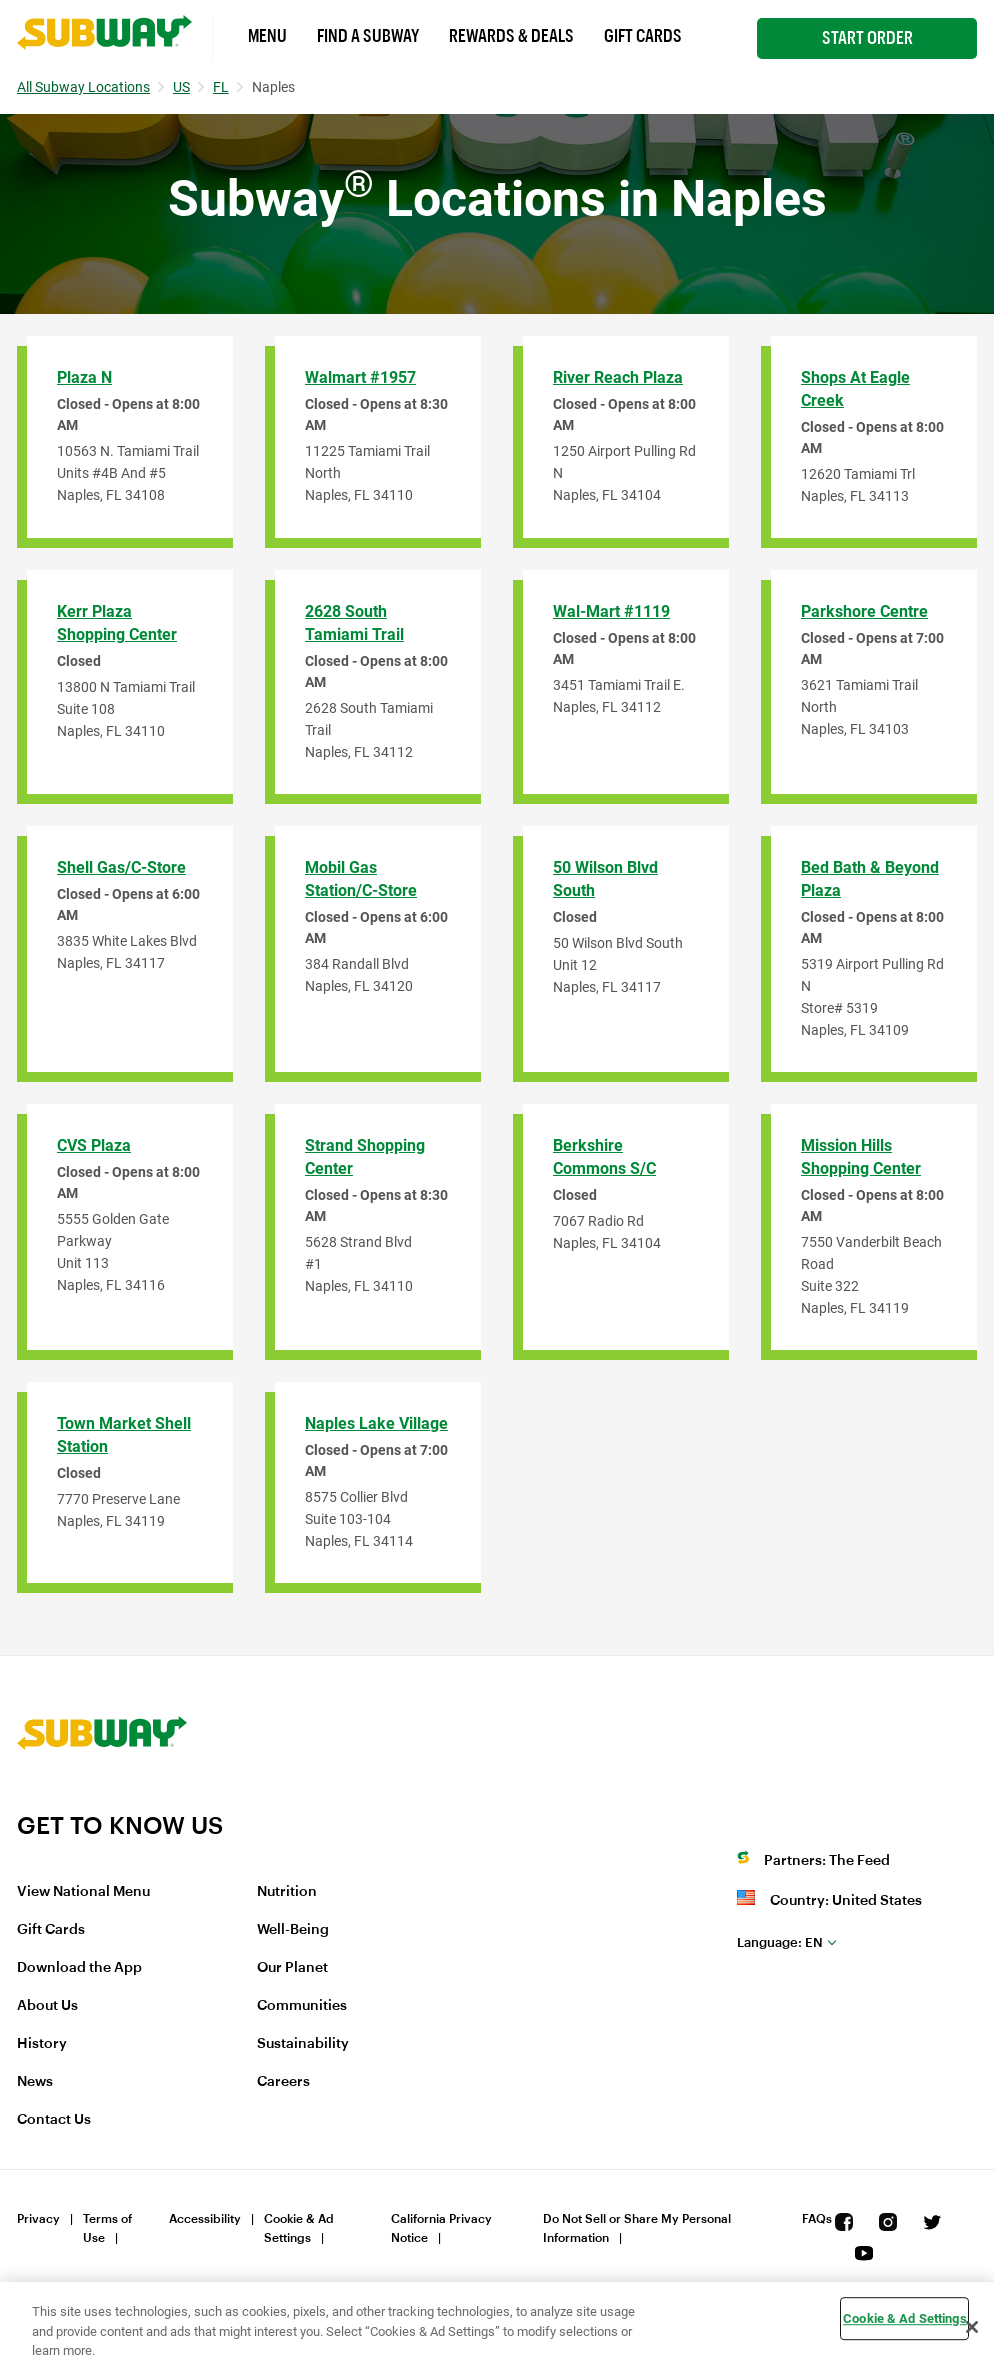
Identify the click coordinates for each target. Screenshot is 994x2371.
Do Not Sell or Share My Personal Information (637, 2228)
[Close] (972, 2327)
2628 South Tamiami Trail (354, 623)
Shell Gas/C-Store (121, 867)
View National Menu (83, 1892)
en (780, 1942)
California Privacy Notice (441, 2228)
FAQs (817, 2219)
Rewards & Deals (511, 36)
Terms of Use (107, 2228)
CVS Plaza (94, 1145)
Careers (283, 2082)
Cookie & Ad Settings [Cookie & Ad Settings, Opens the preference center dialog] (905, 2318)
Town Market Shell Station (124, 1435)
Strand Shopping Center (365, 1157)
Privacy (38, 2219)
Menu (267, 36)
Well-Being (293, 1930)
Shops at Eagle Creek (855, 389)
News (35, 2082)
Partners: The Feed (827, 1861)
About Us (47, 2006)
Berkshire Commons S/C (604, 1157)
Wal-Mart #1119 (611, 611)
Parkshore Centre (864, 611)
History (42, 2044)
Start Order (867, 38)
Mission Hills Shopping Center (861, 1157)
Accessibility (205, 2219)
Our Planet (292, 1968)
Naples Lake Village (376, 1423)
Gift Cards (643, 36)
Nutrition (287, 1892)
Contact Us (54, 2120)
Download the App (79, 1968)
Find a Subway (368, 36)
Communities (302, 2006)
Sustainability (303, 2044)
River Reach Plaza (618, 377)
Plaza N (84, 377)
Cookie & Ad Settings (299, 2228)
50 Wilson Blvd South (605, 879)
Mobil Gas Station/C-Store (361, 879)
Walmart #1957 (360, 377)
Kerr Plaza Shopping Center (117, 623)
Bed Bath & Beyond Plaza (870, 879)
